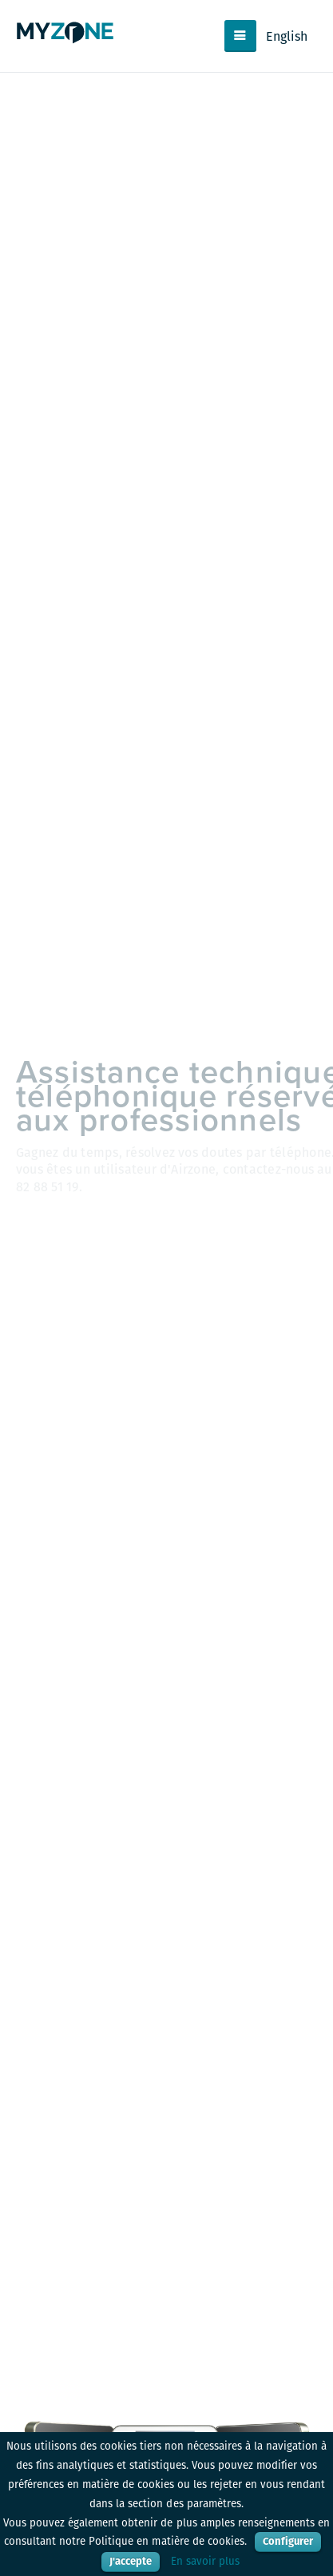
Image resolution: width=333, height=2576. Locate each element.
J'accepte (130, 2561)
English (286, 36)
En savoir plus (205, 2561)
